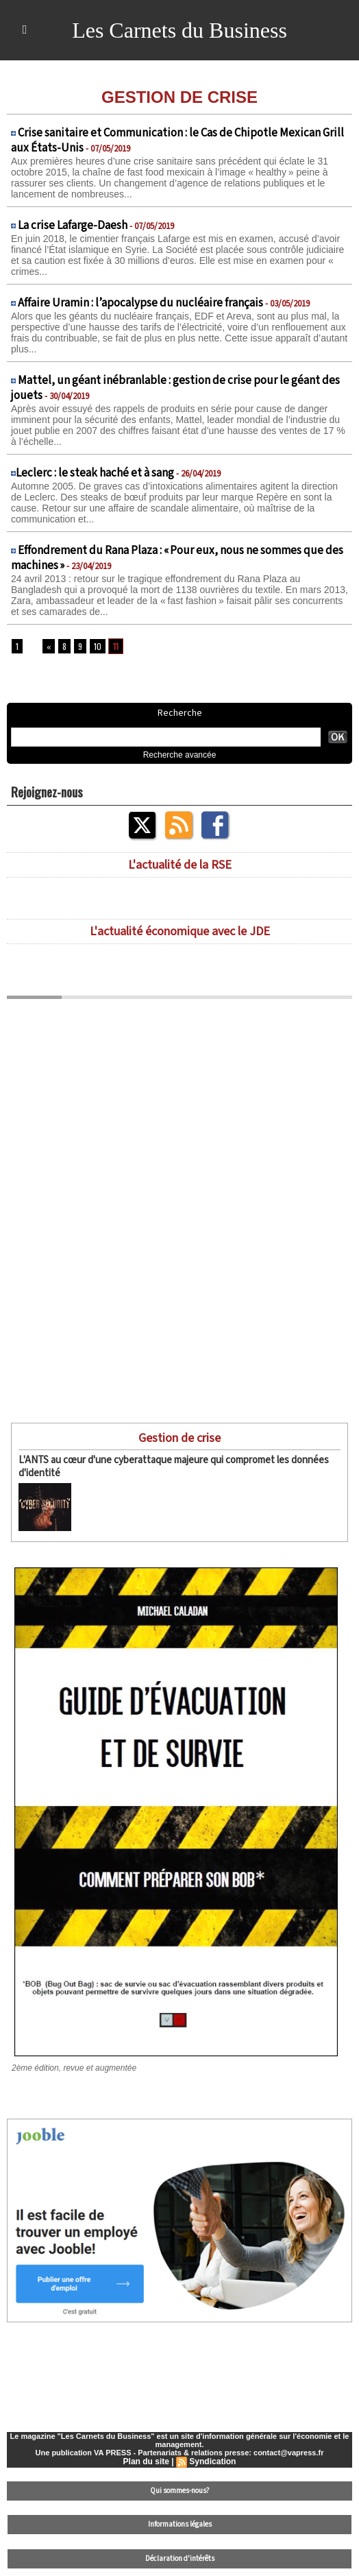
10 (97, 646)
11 (116, 646)
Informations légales (180, 2524)
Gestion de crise (179, 1438)
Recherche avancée (179, 755)
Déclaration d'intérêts (179, 2559)
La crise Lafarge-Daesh (72, 225)
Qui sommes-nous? (180, 2491)
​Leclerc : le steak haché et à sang (95, 473)
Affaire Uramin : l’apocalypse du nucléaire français (140, 303)
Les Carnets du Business (179, 30)
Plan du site (146, 2461)
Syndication (212, 2461)
